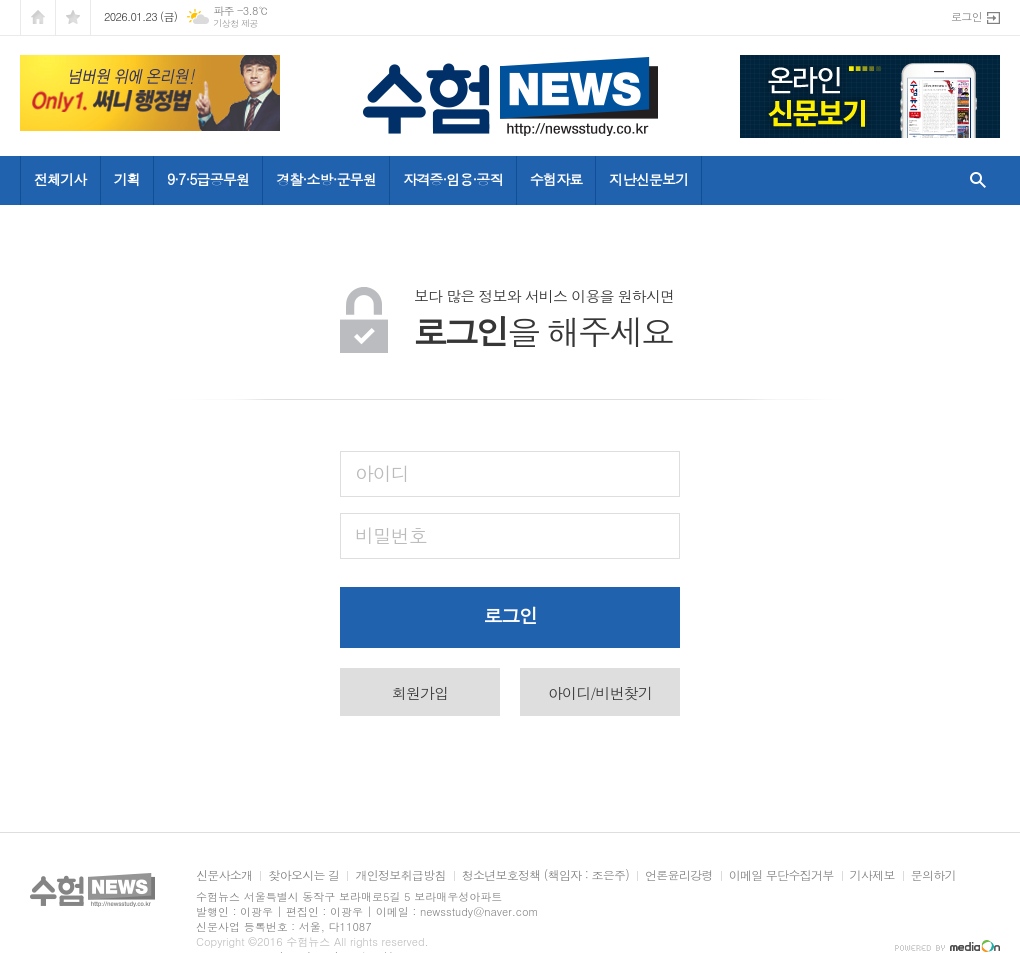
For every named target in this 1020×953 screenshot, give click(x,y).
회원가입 (420, 692)
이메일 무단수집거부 (781, 875)
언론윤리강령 (679, 875)
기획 (127, 179)
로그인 (966, 16)
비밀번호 (390, 534)
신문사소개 (224, 875)
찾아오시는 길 (303, 875)
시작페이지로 (38, 17)
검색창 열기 (973, 180)
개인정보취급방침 (400, 875)
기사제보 (872, 875)
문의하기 (933, 875)
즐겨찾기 (73, 17)
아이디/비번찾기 (600, 692)
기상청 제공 (235, 23)
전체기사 (60, 179)
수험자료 (556, 179)
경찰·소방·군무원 (326, 179)
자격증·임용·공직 (453, 179)
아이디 (382, 472)
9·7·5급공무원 (208, 179)
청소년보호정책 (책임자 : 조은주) (545, 875)
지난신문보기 (648, 179)
